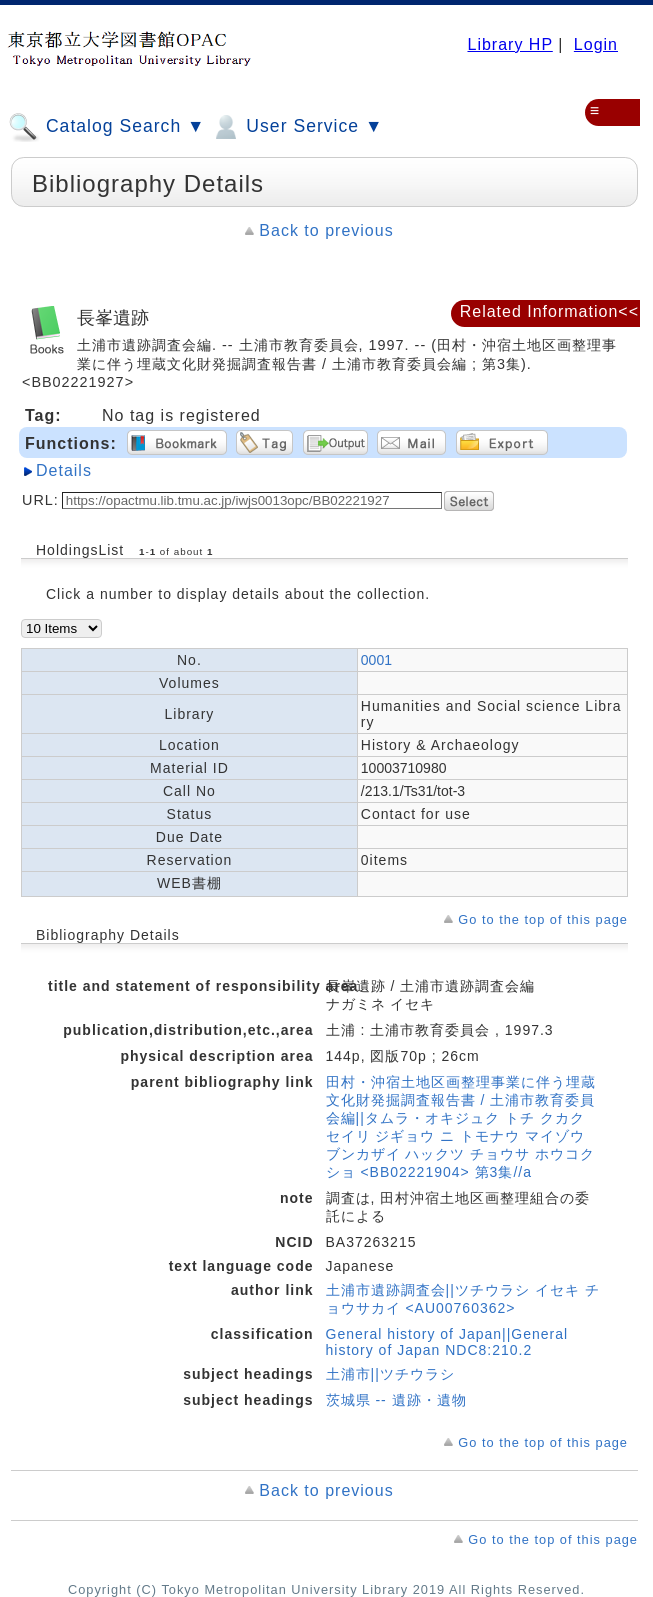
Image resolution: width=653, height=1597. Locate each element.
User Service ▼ (296, 127)
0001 (376, 660)
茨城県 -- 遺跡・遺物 (396, 1400)
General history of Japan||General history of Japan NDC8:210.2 (447, 1342)
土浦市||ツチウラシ (390, 1374)
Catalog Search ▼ (106, 127)
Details (64, 470)
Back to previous (326, 230)
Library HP (509, 44)
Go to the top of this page (543, 919)
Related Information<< (549, 311)
